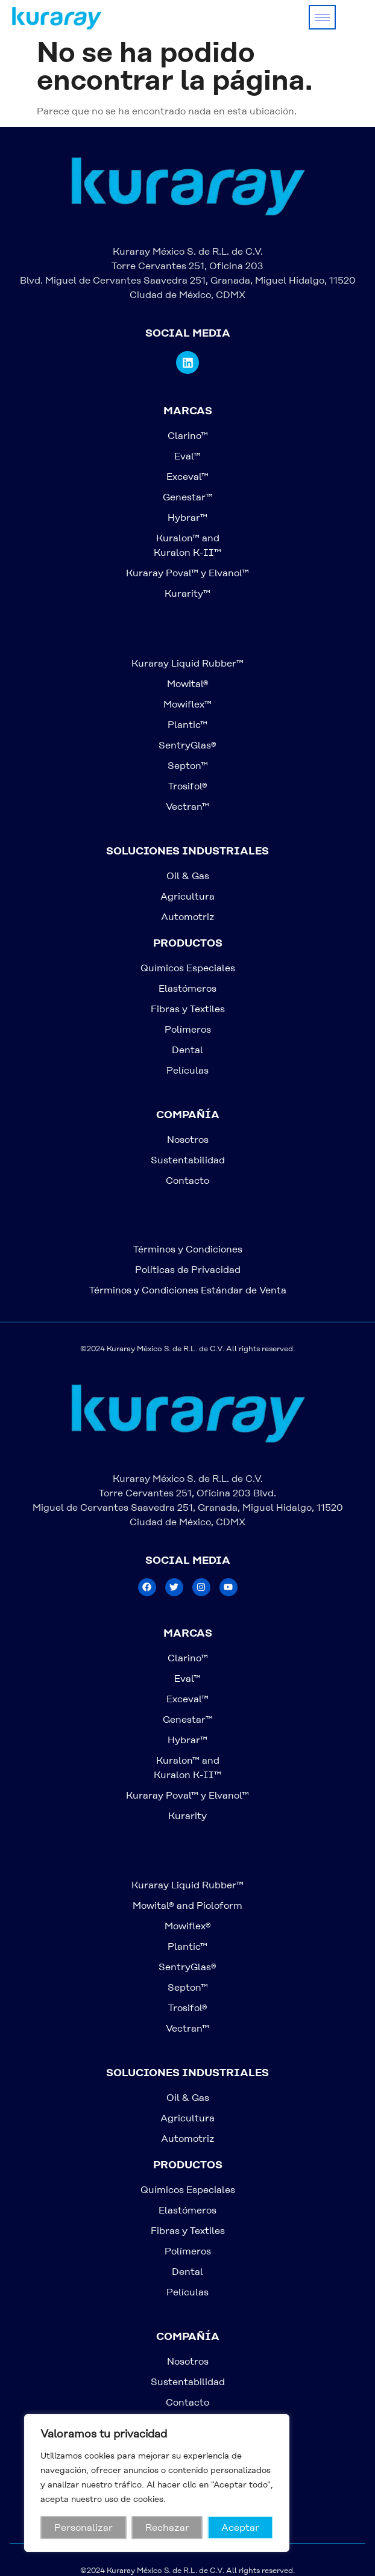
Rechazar (167, 2527)
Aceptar (240, 2527)
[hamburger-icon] (322, 17)
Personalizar (83, 2527)
